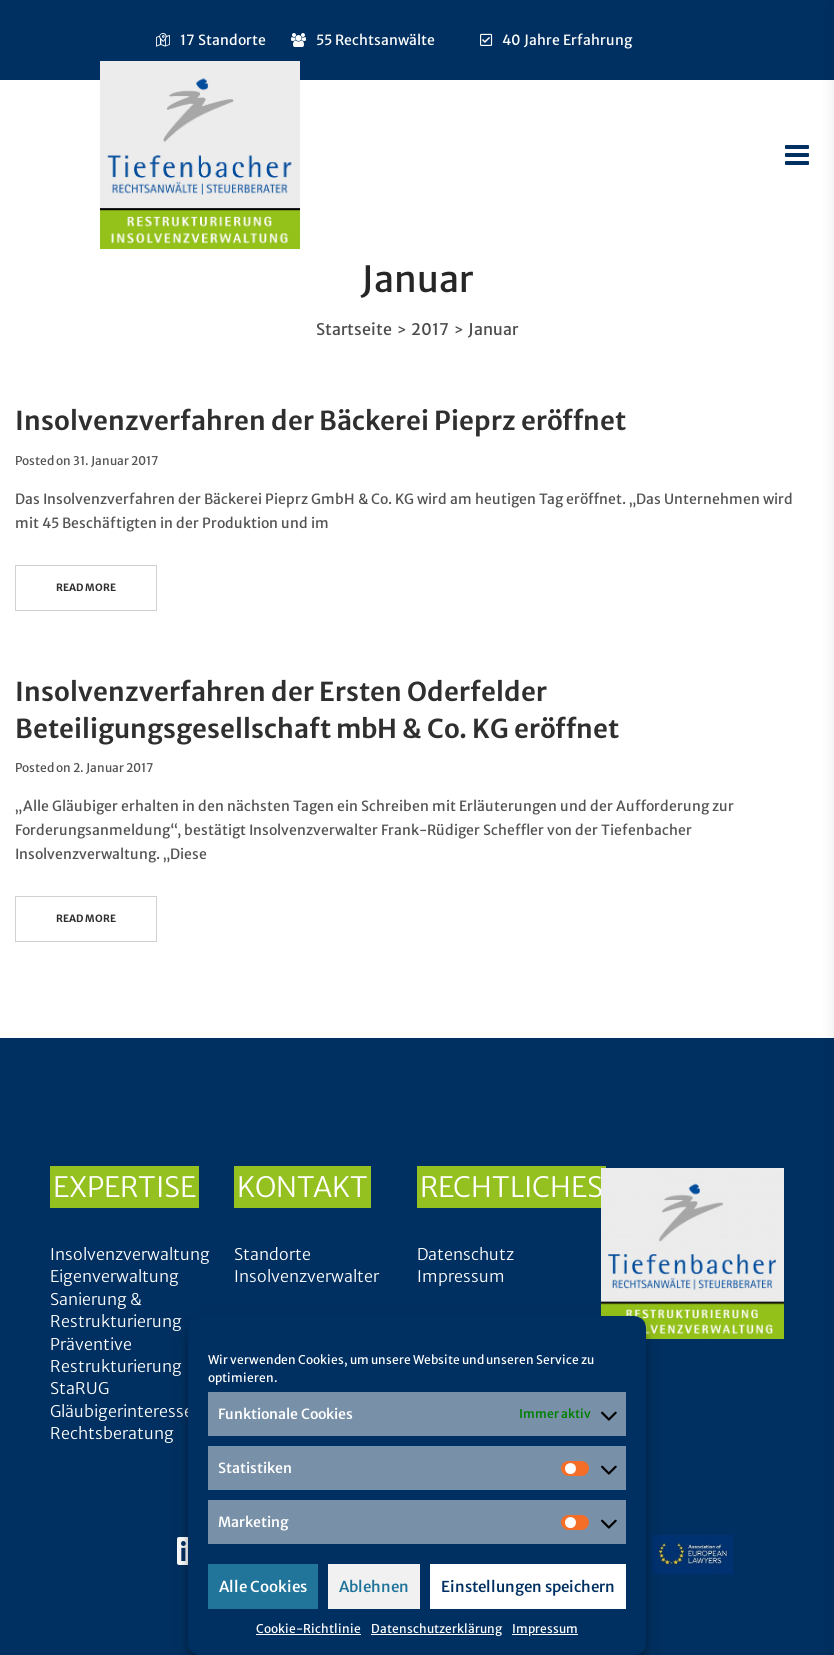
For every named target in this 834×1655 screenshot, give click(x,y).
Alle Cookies (263, 1586)
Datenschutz (465, 1254)
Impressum (545, 1628)
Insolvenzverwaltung (130, 1254)
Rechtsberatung (112, 1433)
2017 (430, 329)
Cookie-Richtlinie (308, 1628)
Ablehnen (374, 1586)
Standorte (272, 1254)
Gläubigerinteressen (126, 1411)
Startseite (354, 329)
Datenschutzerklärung (436, 1628)
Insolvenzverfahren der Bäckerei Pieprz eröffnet (320, 420)
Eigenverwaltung (114, 1276)
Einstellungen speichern (528, 1586)
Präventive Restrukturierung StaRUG (116, 1366)
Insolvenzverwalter (306, 1276)
